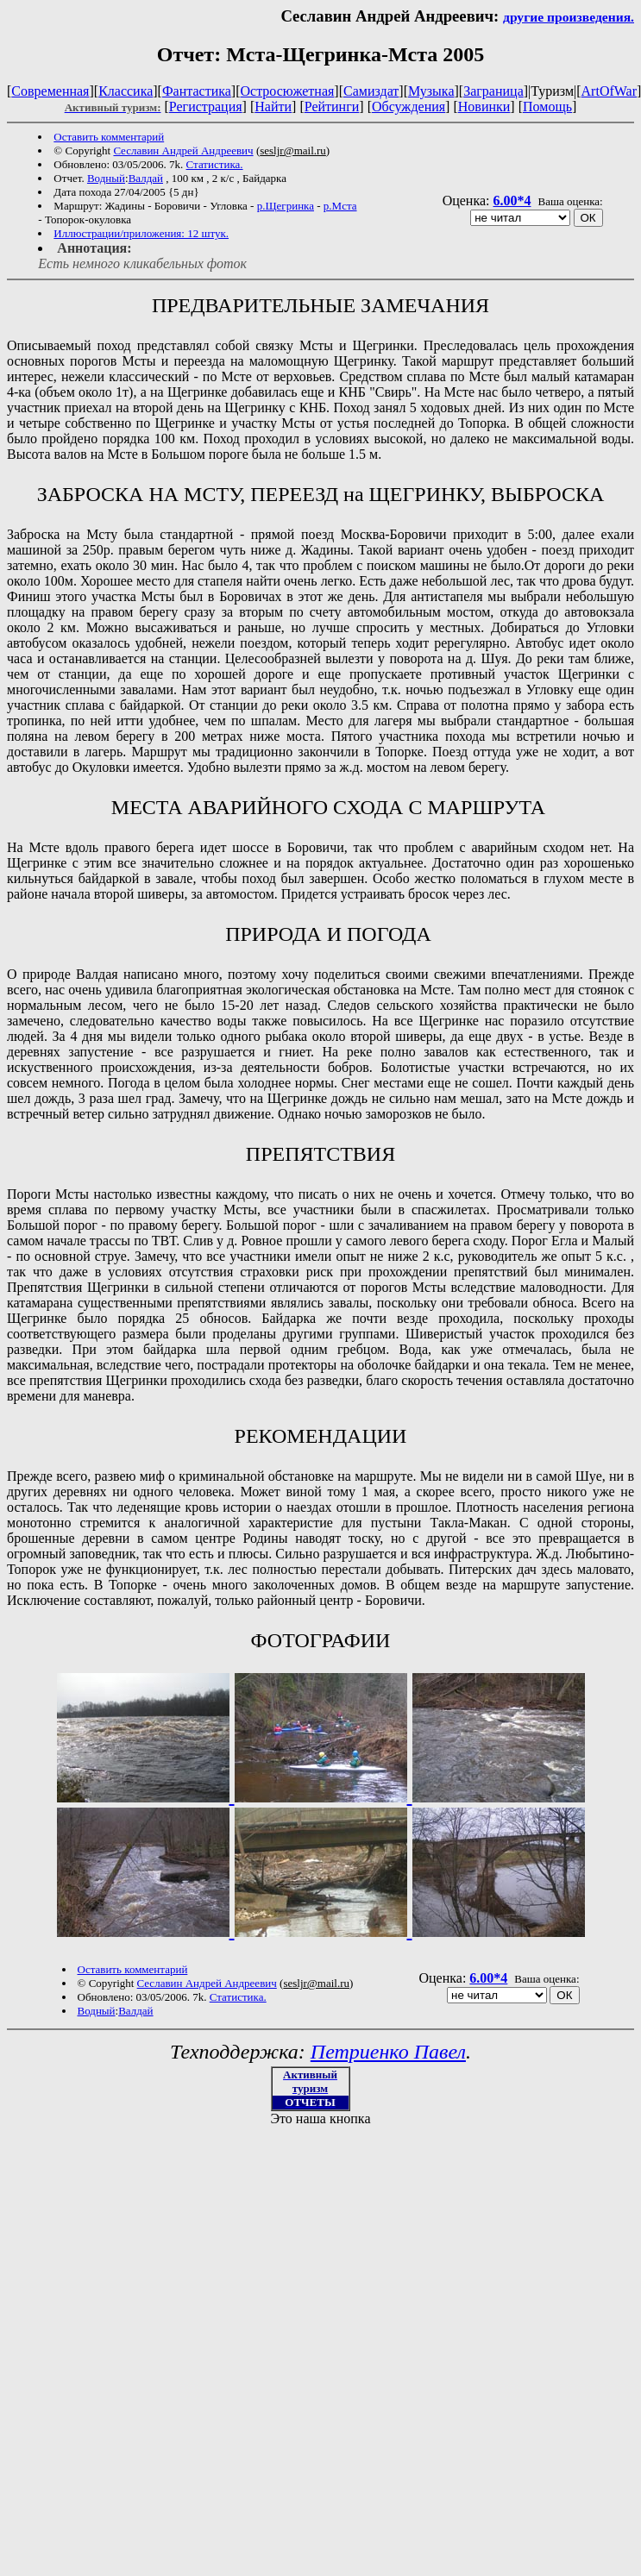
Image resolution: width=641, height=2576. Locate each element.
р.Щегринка (285, 205)
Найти (273, 106)
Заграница (493, 91)
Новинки (484, 106)
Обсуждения (408, 106)
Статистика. (214, 164)
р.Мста (340, 205)
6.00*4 (512, 200)
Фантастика (196, 91)
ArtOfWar (609, 91)
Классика (125, 91)
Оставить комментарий (108, 136)
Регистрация (205, 106)
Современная (50, 91)
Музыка (431, 91)
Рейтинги (332, 106)
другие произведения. (568, 16)
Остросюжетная (287, 91)
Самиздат (371, 91)
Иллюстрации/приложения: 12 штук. (141, 233)
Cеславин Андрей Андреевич (183, 150)
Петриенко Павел (388, 2051)
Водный (106, 178)
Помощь (547, 106)
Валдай (146, 178)
